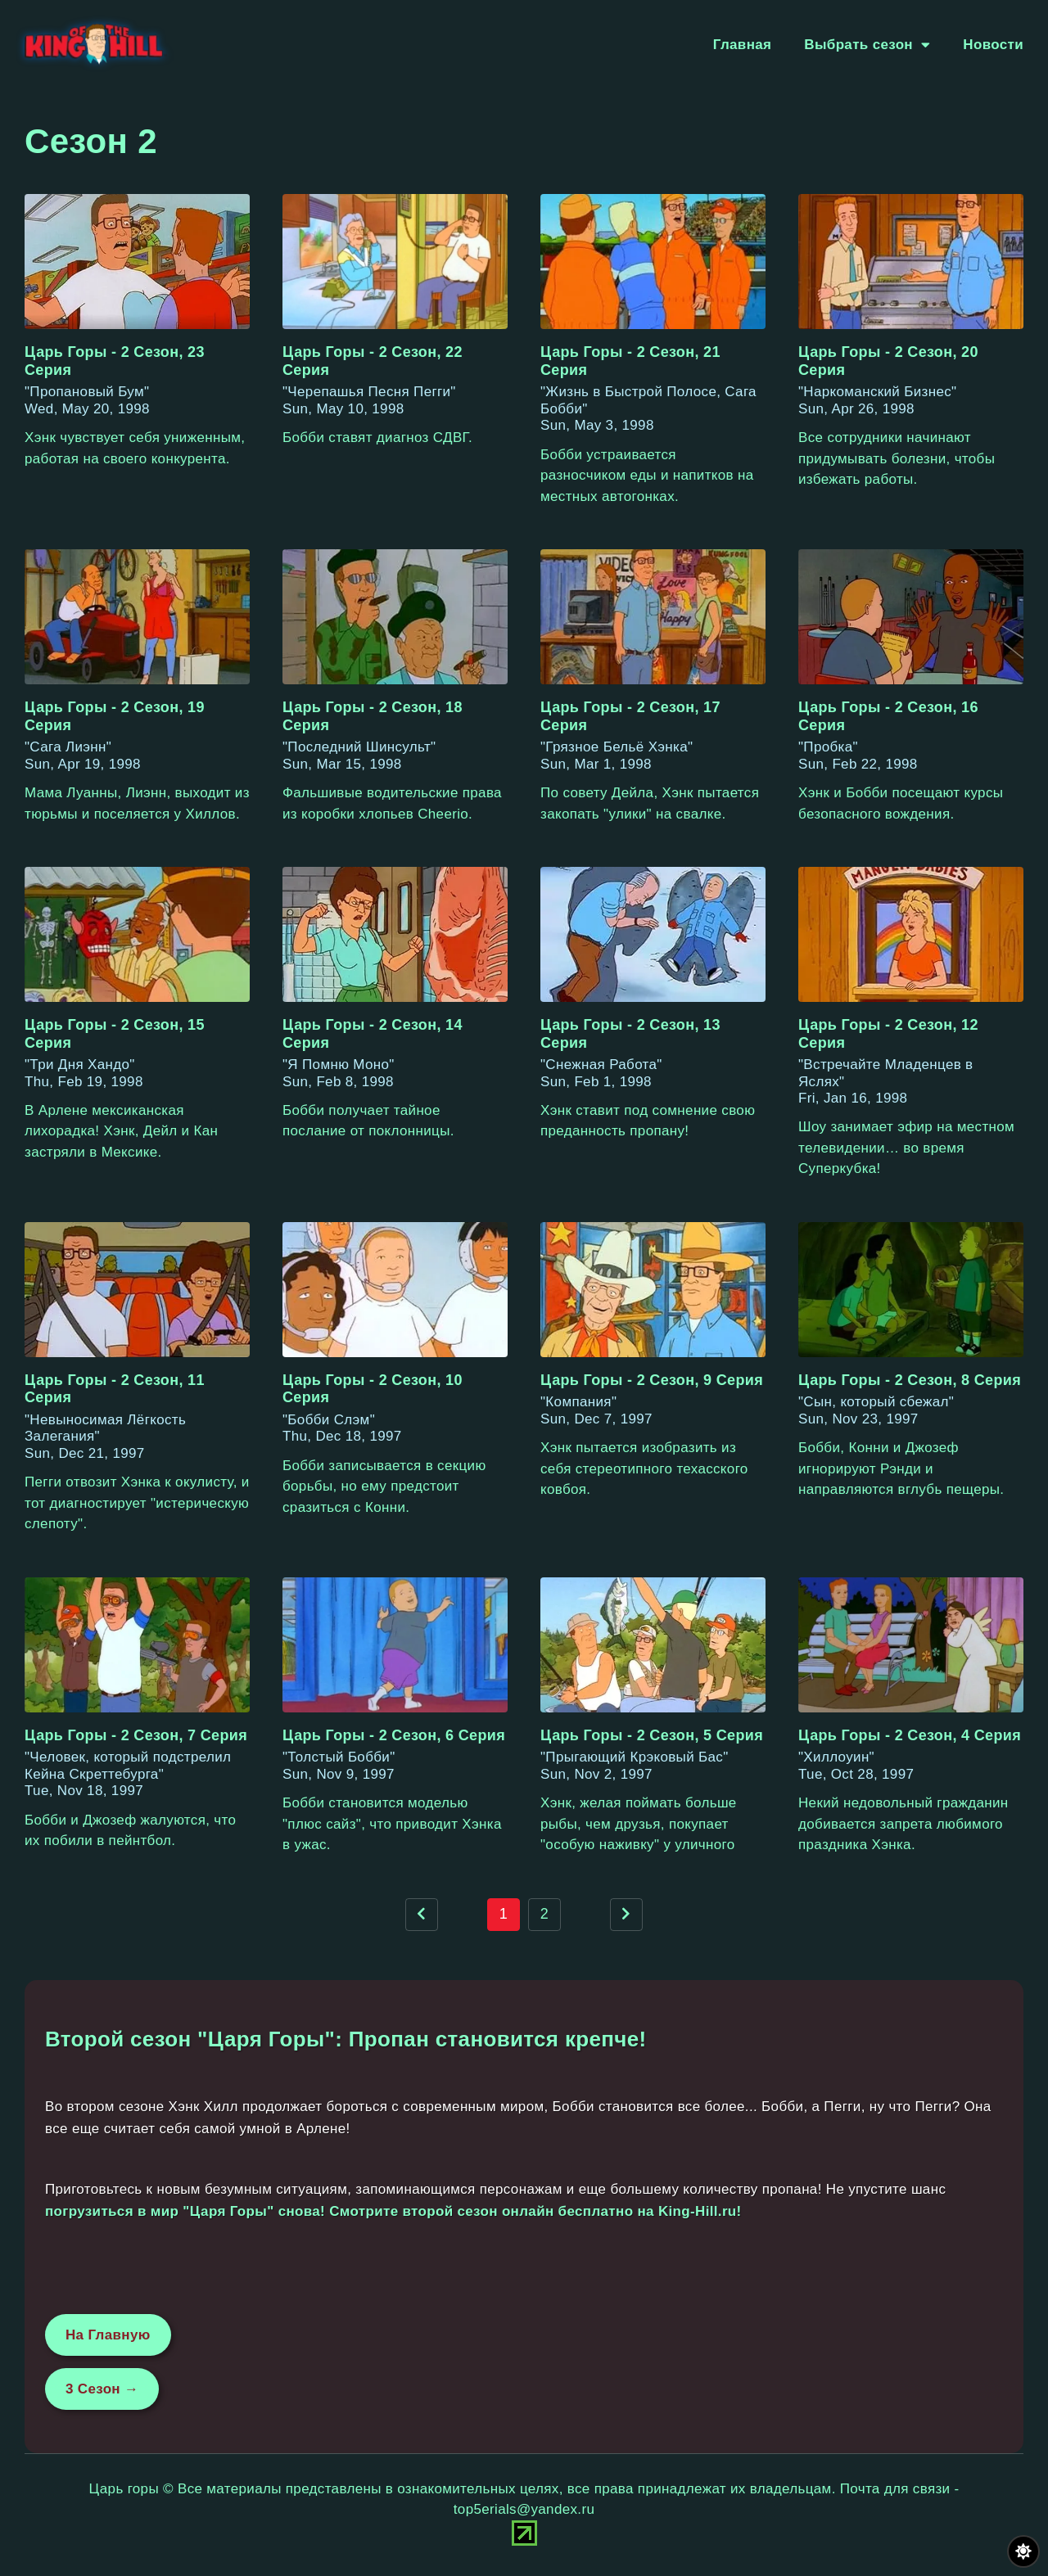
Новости (993, 44)
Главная (742, 44)
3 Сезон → (102, 2389)
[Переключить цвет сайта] (1023, 2551)
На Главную (108, 2335)
